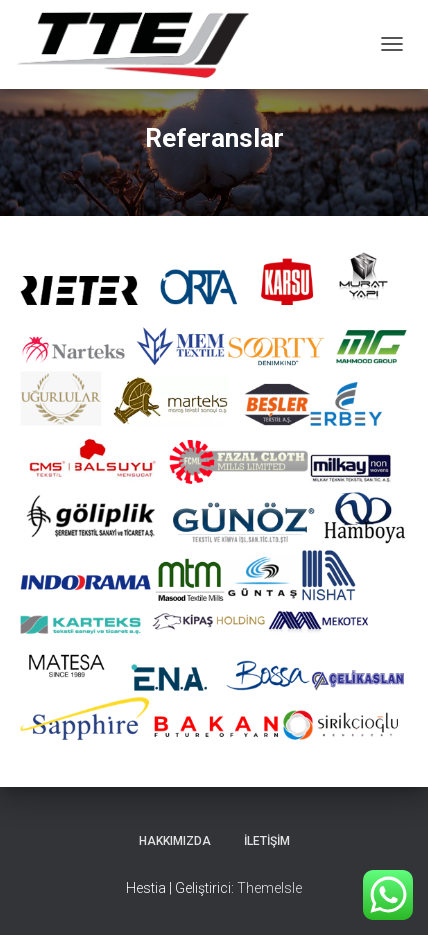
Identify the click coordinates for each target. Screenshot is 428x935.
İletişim (267, 841)
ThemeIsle (269, 888)
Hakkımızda (175, 841)
